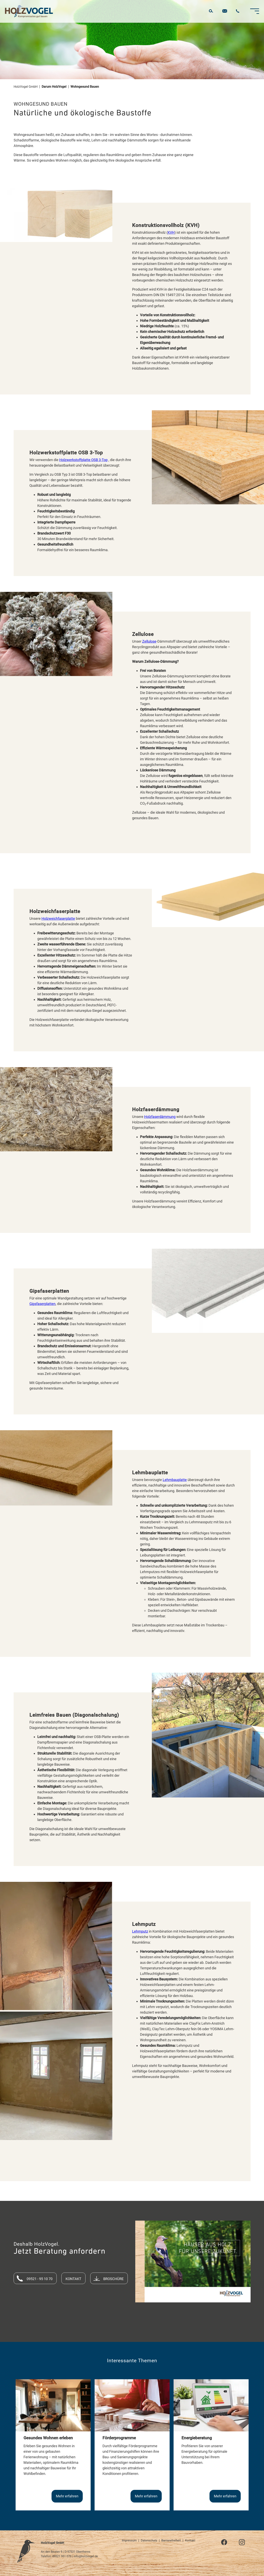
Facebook (224, 2542)
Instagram (242, 2542)
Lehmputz (140, 1931)
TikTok (233, 2542)
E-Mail (224, 11)
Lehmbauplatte (175, 1480)
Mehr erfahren (67, 2496)
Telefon (237, 11)
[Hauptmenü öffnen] (254, 11)
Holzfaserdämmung (160, 1117)
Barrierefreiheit (171, 2540)
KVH (171, 232)
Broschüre (113, 2279)
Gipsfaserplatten (42, 1304)
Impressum (129, 2540)
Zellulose (149, 641)
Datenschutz (149, 2540)
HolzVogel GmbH (26, 87)
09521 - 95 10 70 (40, 2279)
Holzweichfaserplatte (58, 918)
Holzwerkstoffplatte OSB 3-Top (83, 460)
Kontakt (73, 2279)
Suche (210, 11)
